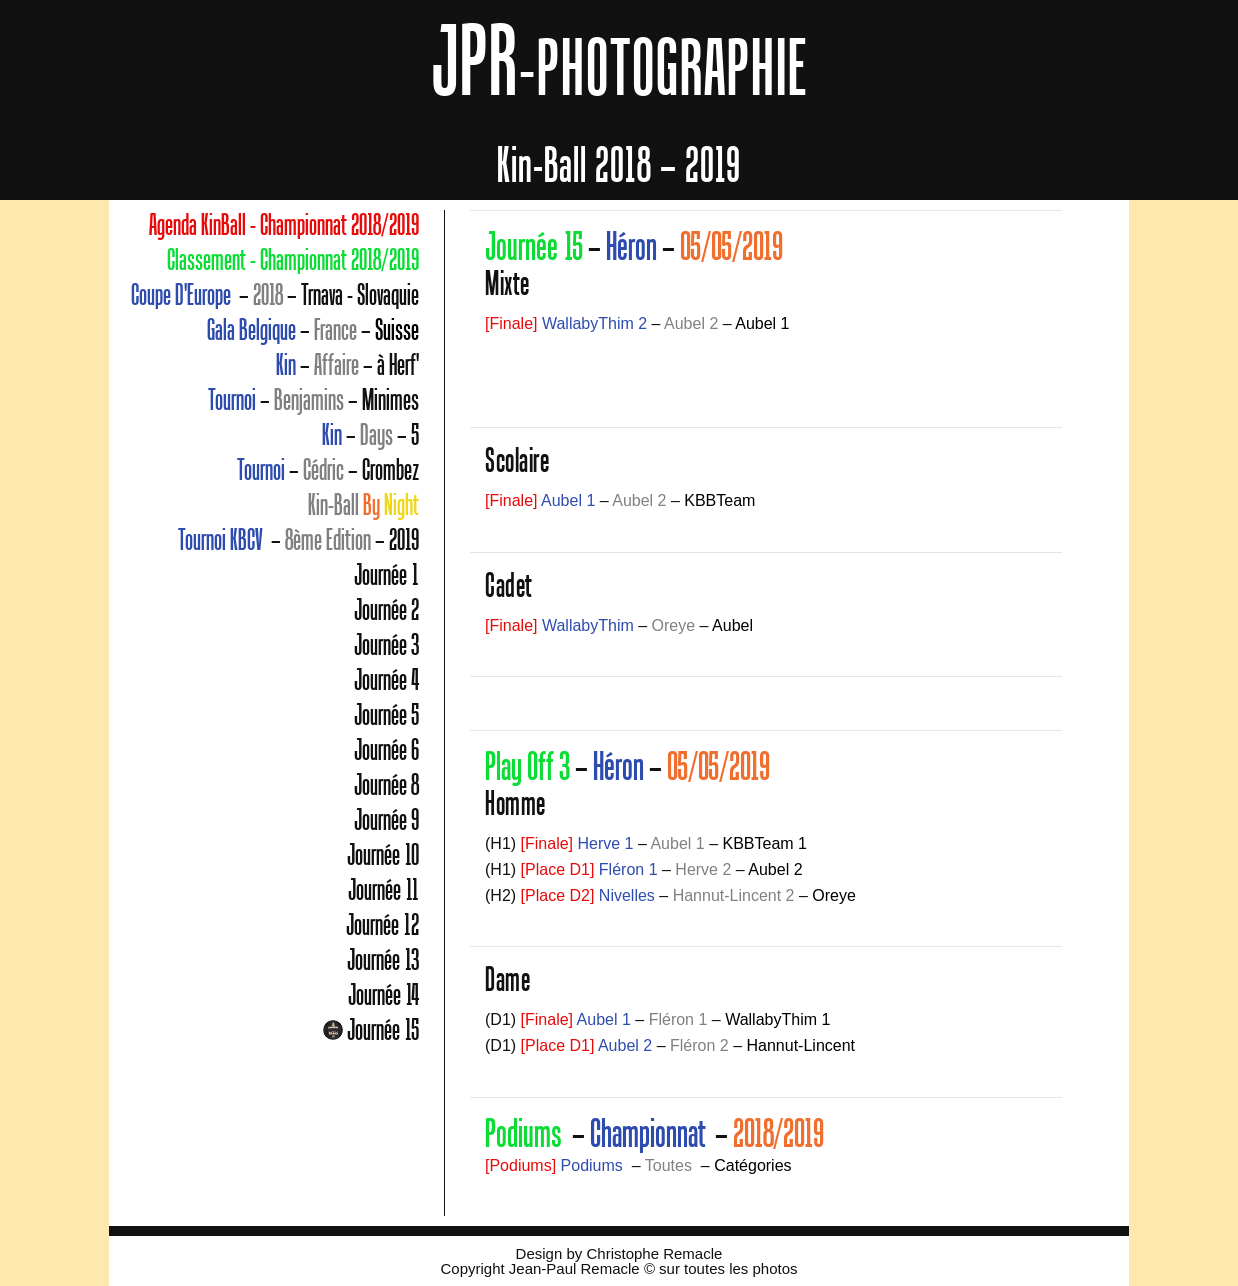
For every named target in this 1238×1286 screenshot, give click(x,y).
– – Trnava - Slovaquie (275, 295)
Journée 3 (386, 645)
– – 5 (370, 435)
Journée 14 (383, 995)
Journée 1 (386, 575)
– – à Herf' (347, 365)
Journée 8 (386, 785)
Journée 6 (386, 750)
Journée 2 (386, 610)
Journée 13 (383, 960)
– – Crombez (328, 470)
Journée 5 (386, 715)
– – (313, 330)
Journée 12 (382, 925)
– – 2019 (298, 540)
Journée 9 (386, 820)
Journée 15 (383, 1030)
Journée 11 (383, 890)
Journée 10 (383, 855)
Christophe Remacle (654, 1253)
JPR (619, 60)
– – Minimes (313, 400)
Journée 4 (386, 680)
